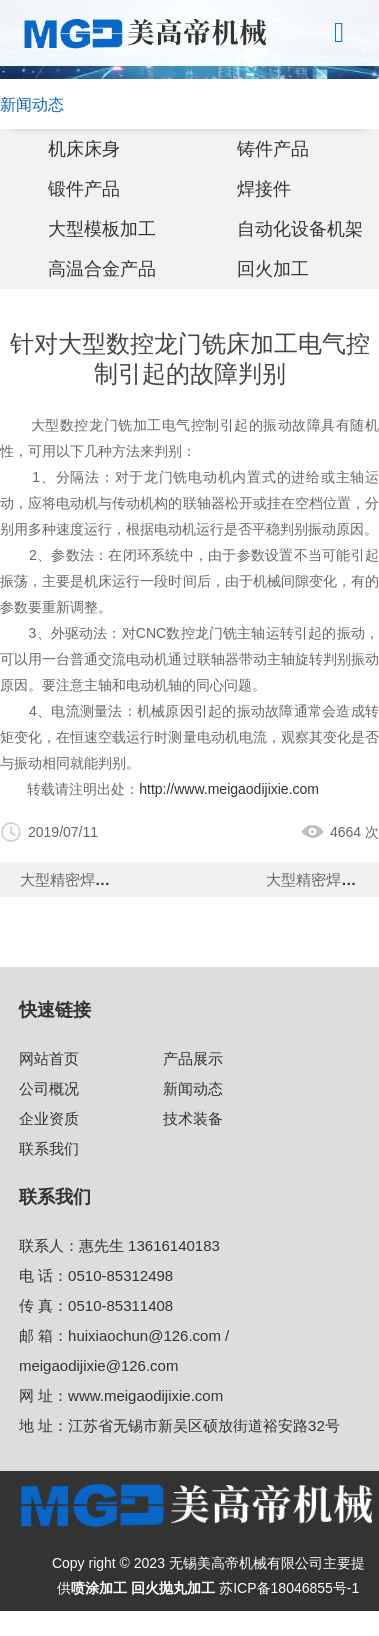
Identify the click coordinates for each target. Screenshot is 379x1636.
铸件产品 (273, 149)
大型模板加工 (102, 229)
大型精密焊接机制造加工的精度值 (132, 879)
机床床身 (84, 149)
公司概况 (49, 1088)
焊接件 (264, 189)
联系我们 (49, 1148)
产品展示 (193, 1058)
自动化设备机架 (300, 229)
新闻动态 (193, 1088)
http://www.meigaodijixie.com (229, 789)
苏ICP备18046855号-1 (289, 1588)
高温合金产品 (102, 269)
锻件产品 (84, 189)
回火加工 (273, 269)
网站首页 (49, 1058)
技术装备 (193, 1118)
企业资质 (49, 1118)
